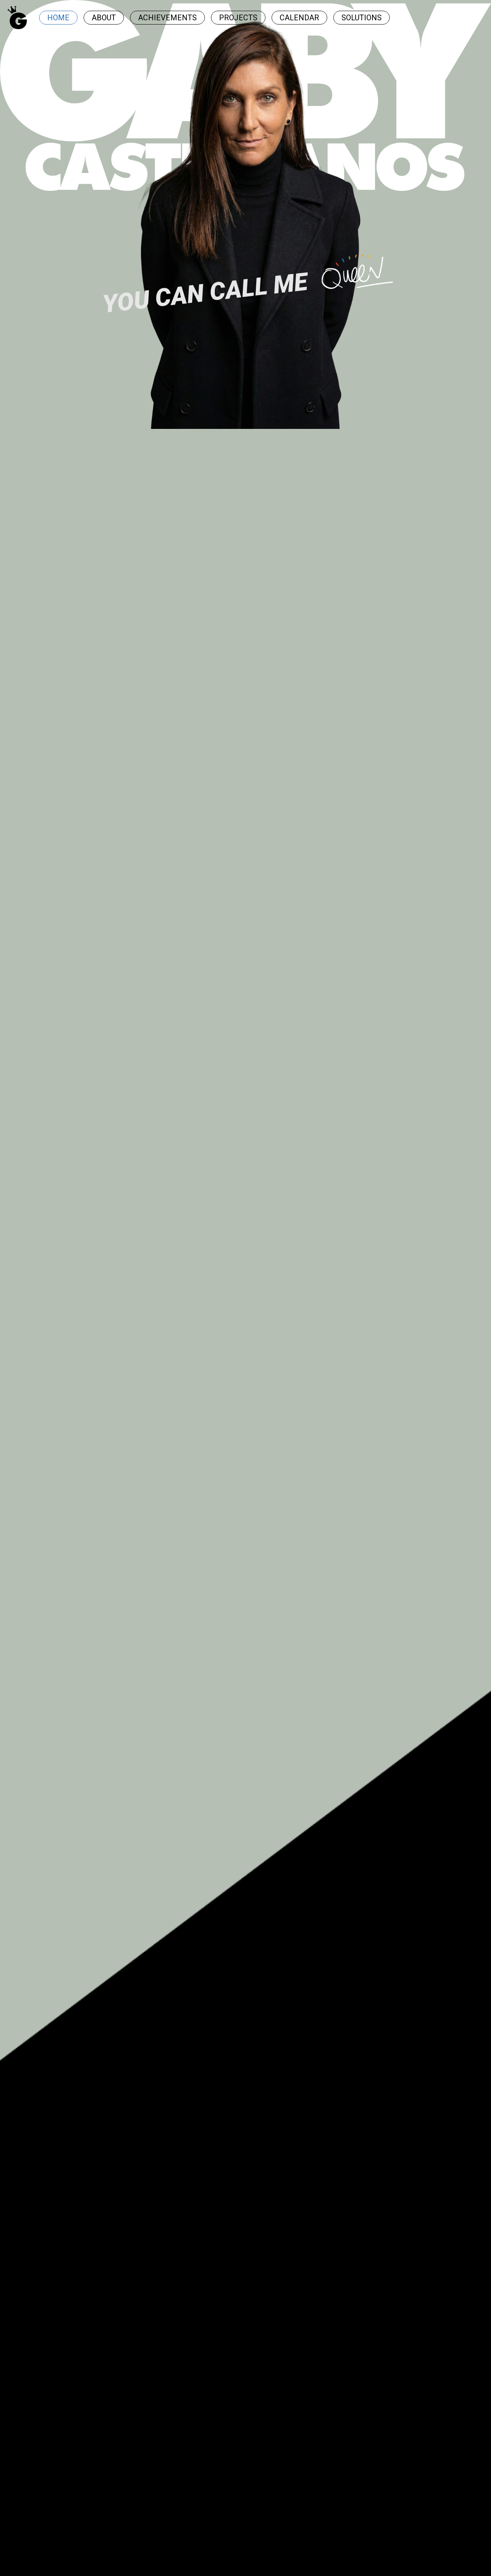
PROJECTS (238, 17)
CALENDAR (299, 17)
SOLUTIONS (361, 17)
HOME (58, 17)
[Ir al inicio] (17, 17)
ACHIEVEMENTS (167, 17)
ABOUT (104, 17)
